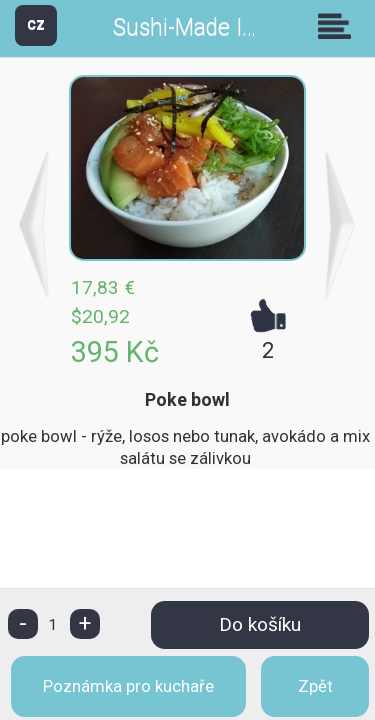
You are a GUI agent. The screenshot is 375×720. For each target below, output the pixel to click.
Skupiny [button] (339, 26)
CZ (36, 24)
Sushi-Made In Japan (218, 27)
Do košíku (260, 624)
